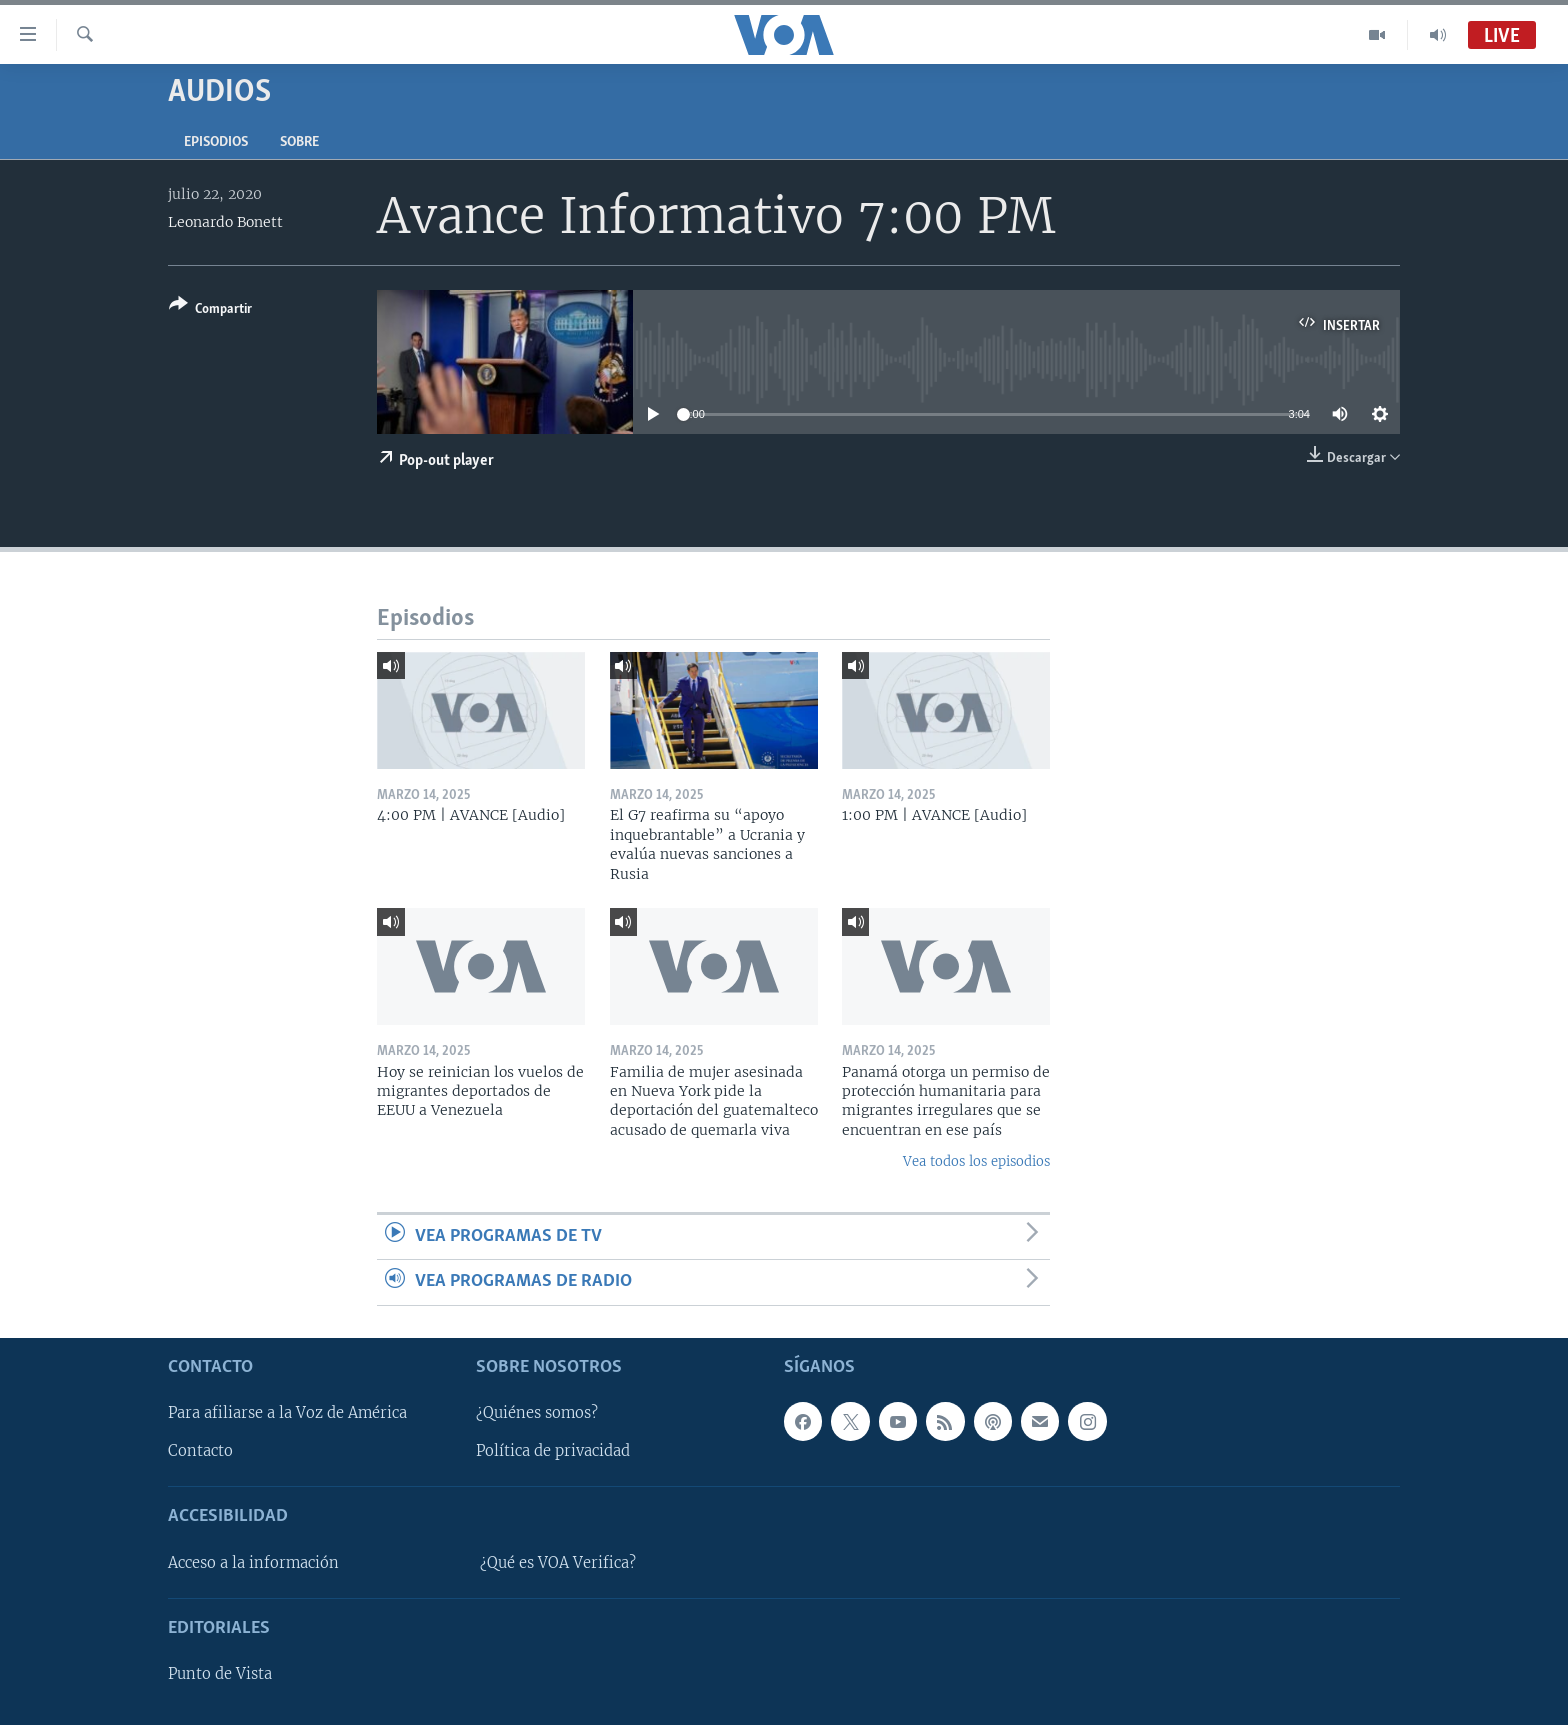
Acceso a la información (253, 1562)
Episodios (216, 142)
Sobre (299, 142)
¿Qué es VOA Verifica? (558, 1562)
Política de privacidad (553, 1451)
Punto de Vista (220, 1674)
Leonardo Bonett (225, 222)
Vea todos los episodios (976, 1161)
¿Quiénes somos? (537, 1413)
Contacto (200, 1451)
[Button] (210, 310)
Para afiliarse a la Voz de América (287, 1413)
